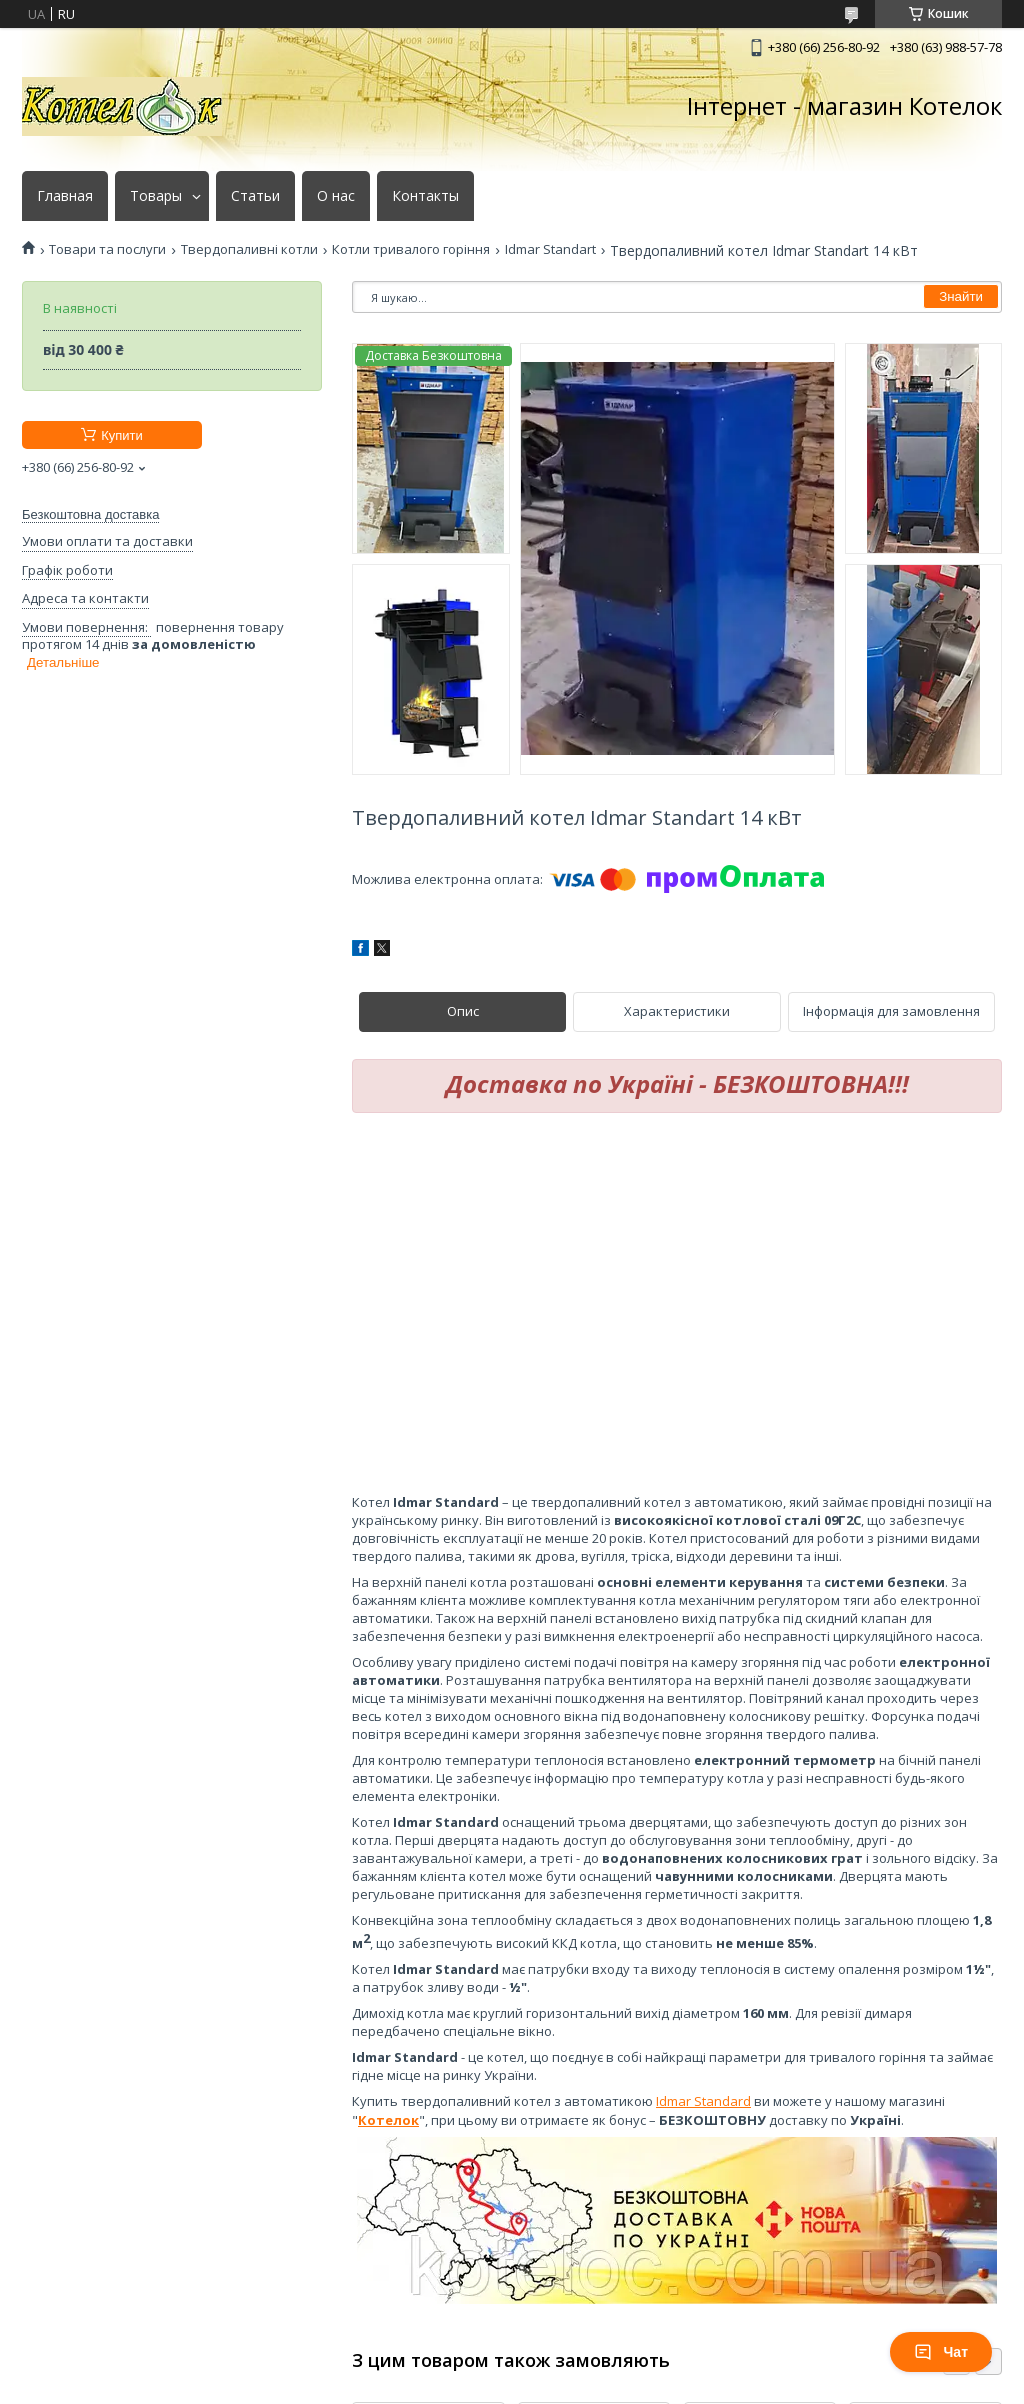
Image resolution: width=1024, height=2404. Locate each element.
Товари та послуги (107, 249)
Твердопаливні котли (249, 249)
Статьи (255, 196)
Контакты (425, 196)
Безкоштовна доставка (90, 514)
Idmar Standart (550, 249)
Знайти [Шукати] (961, 296)
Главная (65, 196)
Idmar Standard (703, 2101)
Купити (122, 435)
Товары (156, 196)
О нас (336, 196)
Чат (941, 2352)
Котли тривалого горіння (411, 249)
